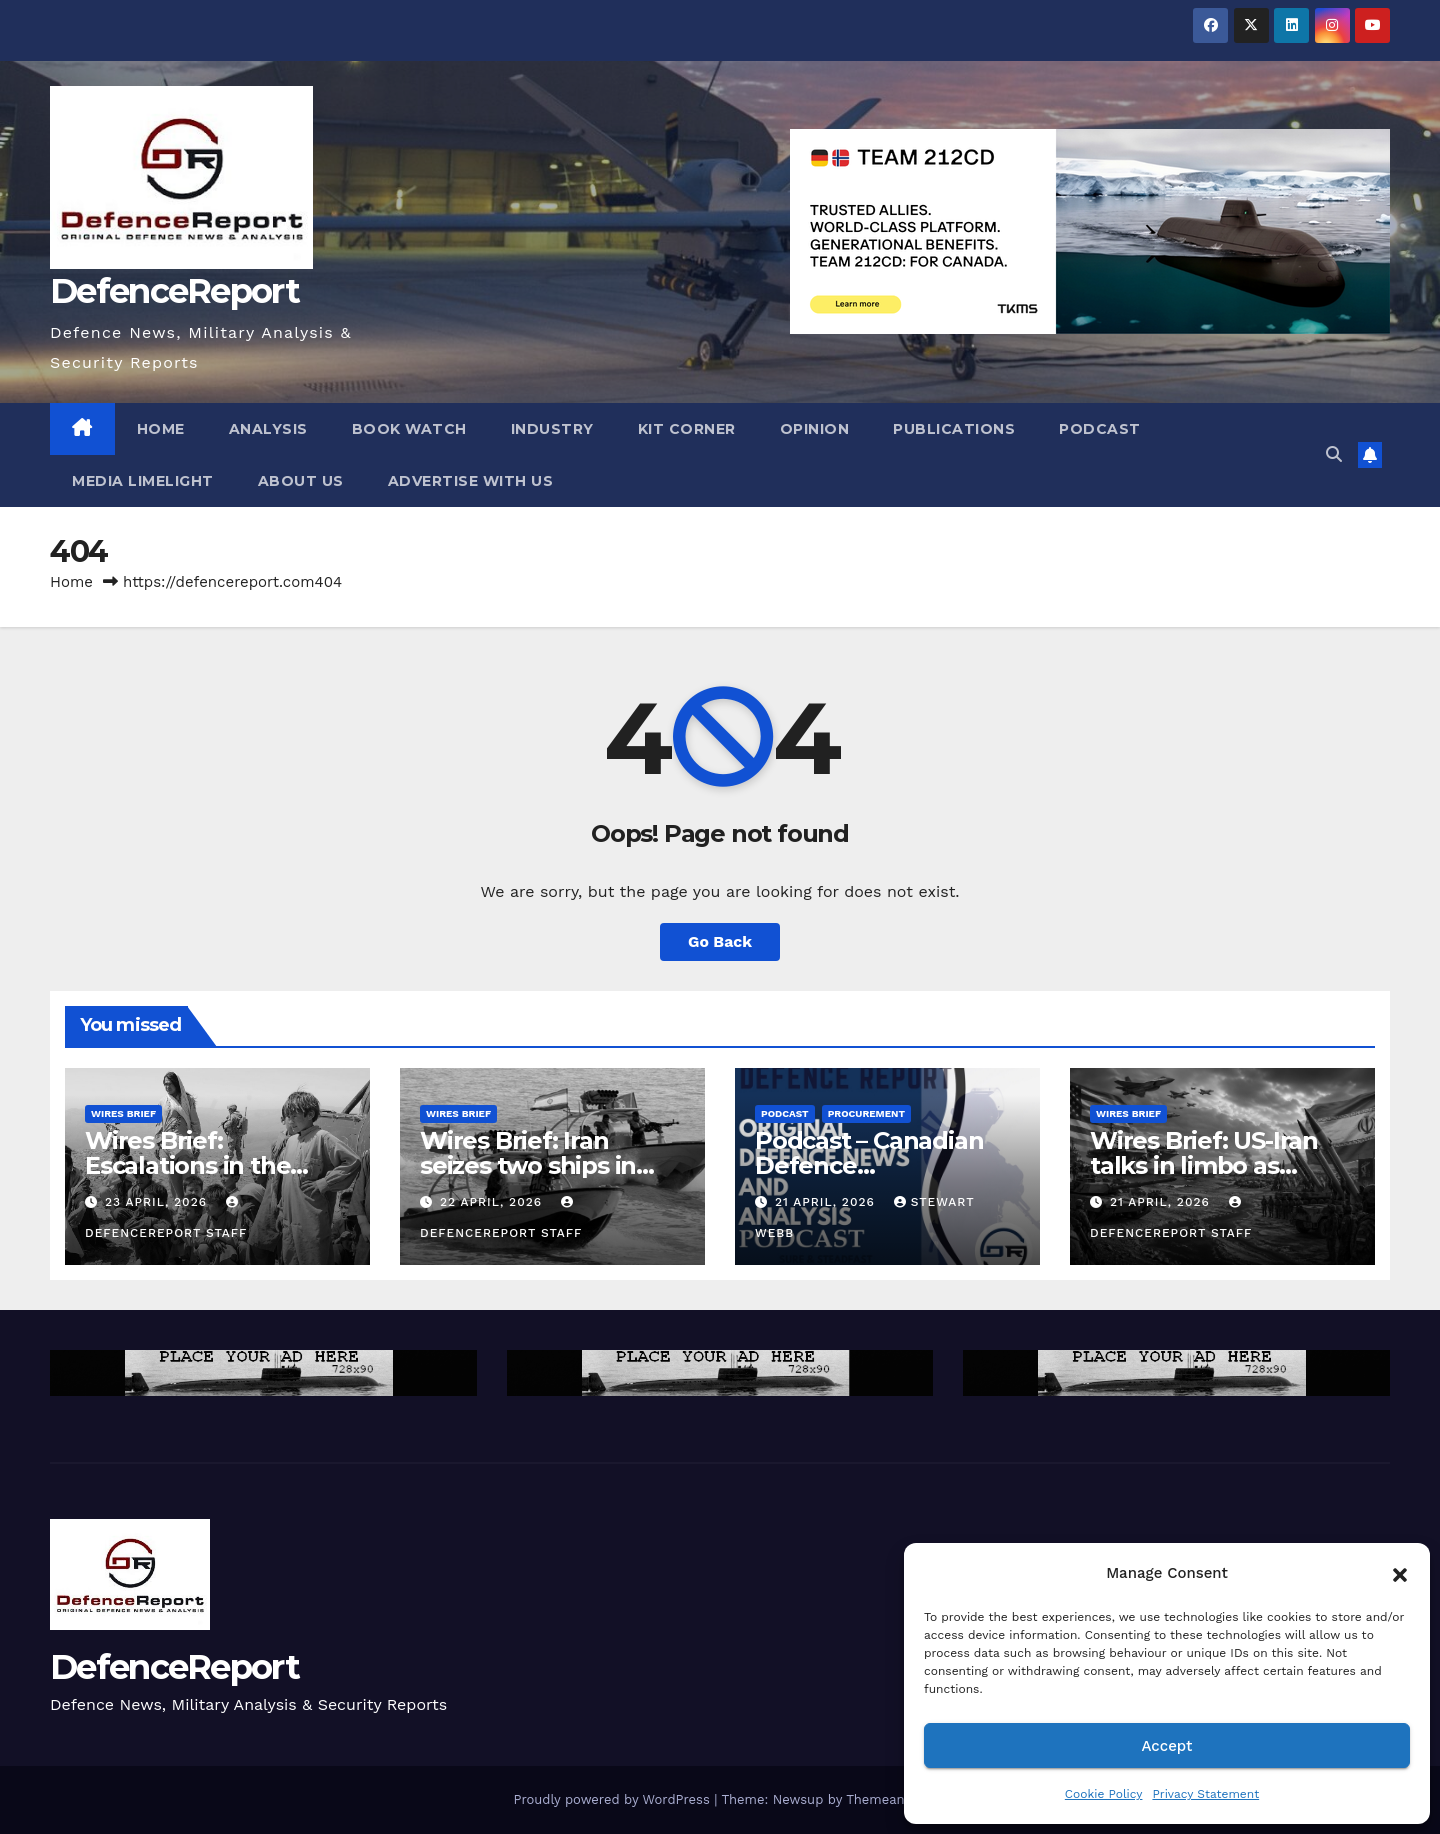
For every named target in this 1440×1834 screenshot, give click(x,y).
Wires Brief (123, 1113)
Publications (954, 429)
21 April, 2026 (827, 1202)
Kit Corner (687, 429)
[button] (1400, 1573)
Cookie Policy (1104, 1794)
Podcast (1100, 429)
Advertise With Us (471, 481)
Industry (552, 429)
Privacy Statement (1205, 1794)
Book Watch (409, 429)
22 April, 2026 (493, 1202)
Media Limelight (143, 481)
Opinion (815, 429)
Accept (1166, 1746)
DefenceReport (174, 291)
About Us (301, 481)
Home (161, 429)
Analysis (268, 429)
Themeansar (884, 1799)
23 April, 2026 (158, 1202)
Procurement (866, 1113)
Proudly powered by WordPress (613, 1799)
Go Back (720, 941)
